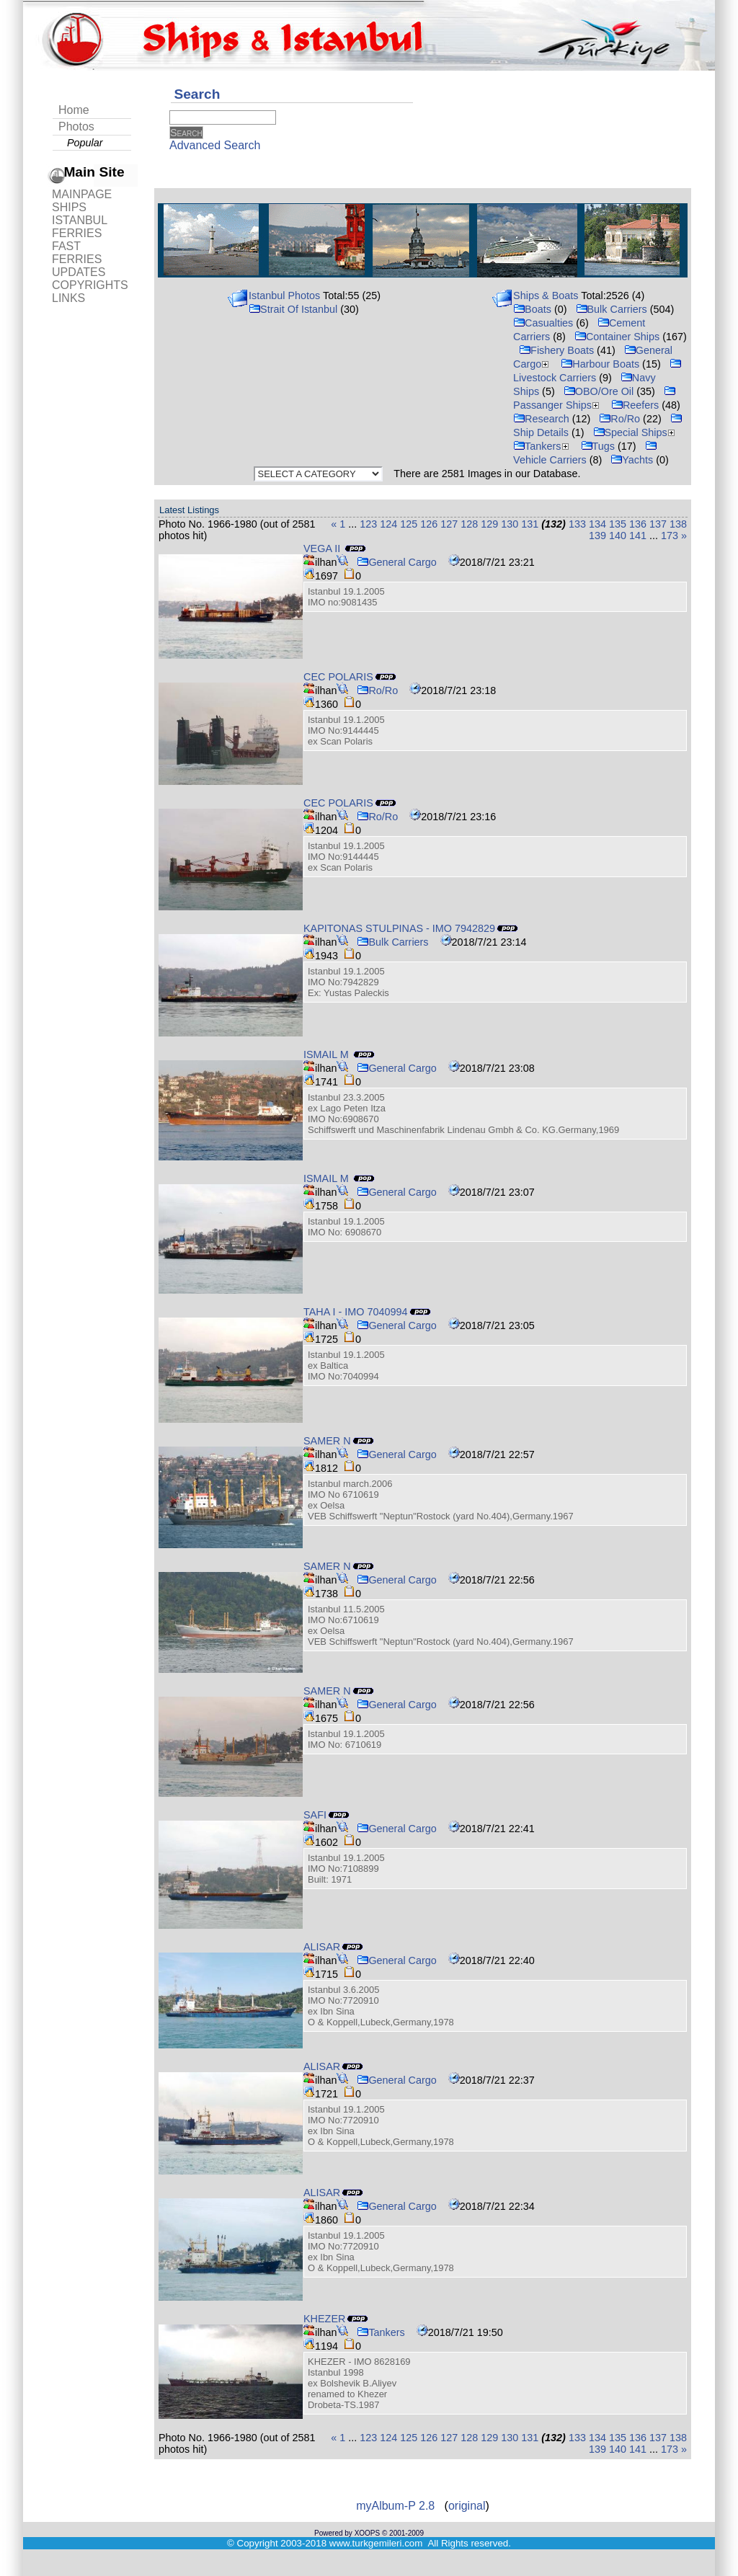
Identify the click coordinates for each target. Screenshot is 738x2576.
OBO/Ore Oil (599, 391)
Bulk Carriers (611, 309)
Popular (85, 142)
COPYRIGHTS (90, 285)
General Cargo (396, 562)
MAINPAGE (82, 194)
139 (597, 535)
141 (637, 535)
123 (368, 524)
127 (449, 524)
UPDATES (78, 272)
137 (658, 524)
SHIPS (69, 207)
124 (388, 524)
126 (428, 524)
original (467, 2506)
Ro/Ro (619, 419)
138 (678, 524)
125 (408, 524)
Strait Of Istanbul (293, 309)
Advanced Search (214, 145)
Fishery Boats (556, 350)
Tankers (542, 446)
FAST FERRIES (77, 252)
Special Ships (635, 432)
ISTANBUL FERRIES (79, 226)
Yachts (631, 460)
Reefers (635, 405)
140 (617, 535)
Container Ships (616, 336)
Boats (532, 309)
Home (73, 110)
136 (637, 524)
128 (469, 524)
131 (529, 524)
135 (617, 524)
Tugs (598, 446)
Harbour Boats (600, 364)
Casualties (543, 323)
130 (509, 524)
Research (541, 419)
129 (489, 524)
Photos (76, 126)
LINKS (68, 298)
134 (597, 524)
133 (577, 524)
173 (669, 535)
